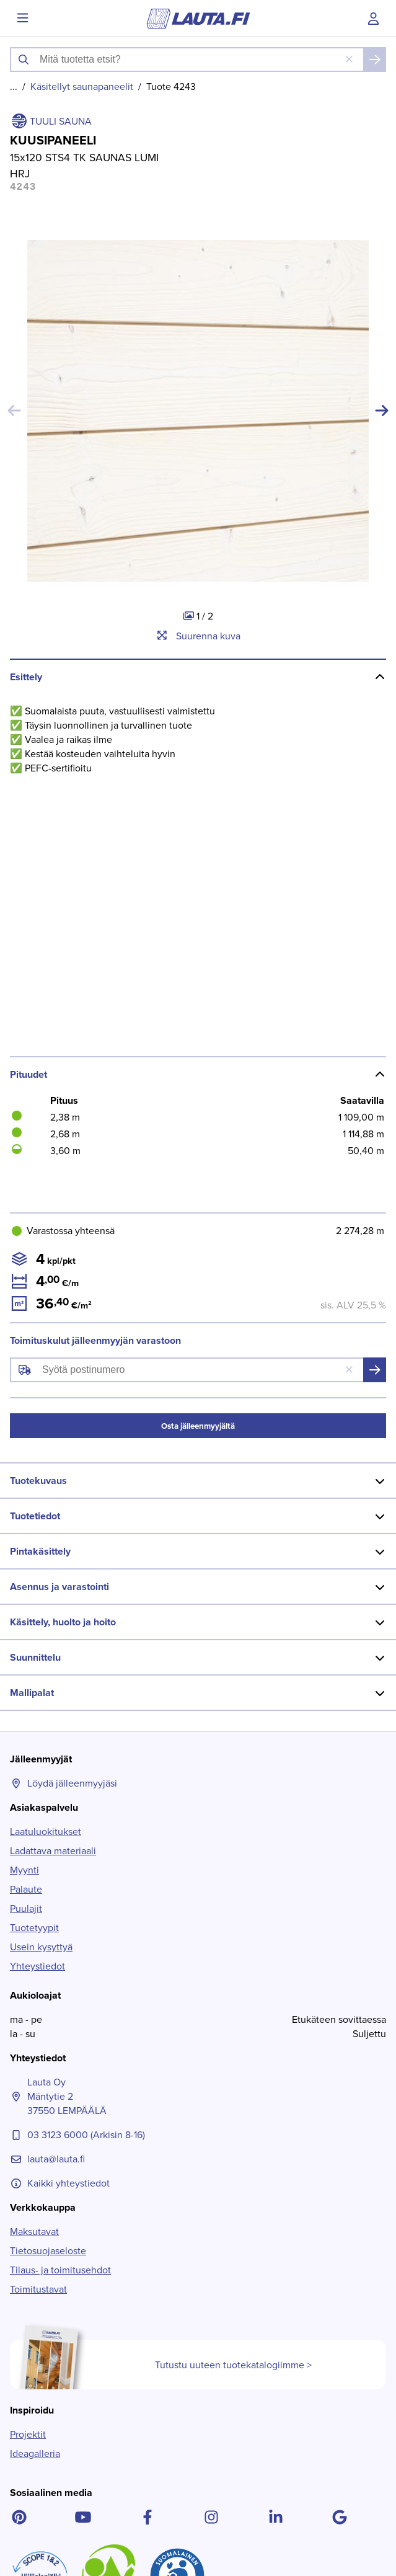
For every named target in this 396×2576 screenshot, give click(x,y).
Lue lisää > (47, 2534)
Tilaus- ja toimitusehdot (60, 1959)
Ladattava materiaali (53, 1539)
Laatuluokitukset (45, 1520)
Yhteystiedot (37, 1655)
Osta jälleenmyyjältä (198, 1115)
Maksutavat (34, 1920)
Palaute (26, 1578)
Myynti (24, 1559)
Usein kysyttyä (41, 1635)
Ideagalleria (35, 2142)
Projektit (28, 2123)
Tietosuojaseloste (48, 1939)
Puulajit (26, 1597)
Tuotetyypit (34, 1616)
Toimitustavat (38, 1978)
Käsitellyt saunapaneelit (81, 86)
